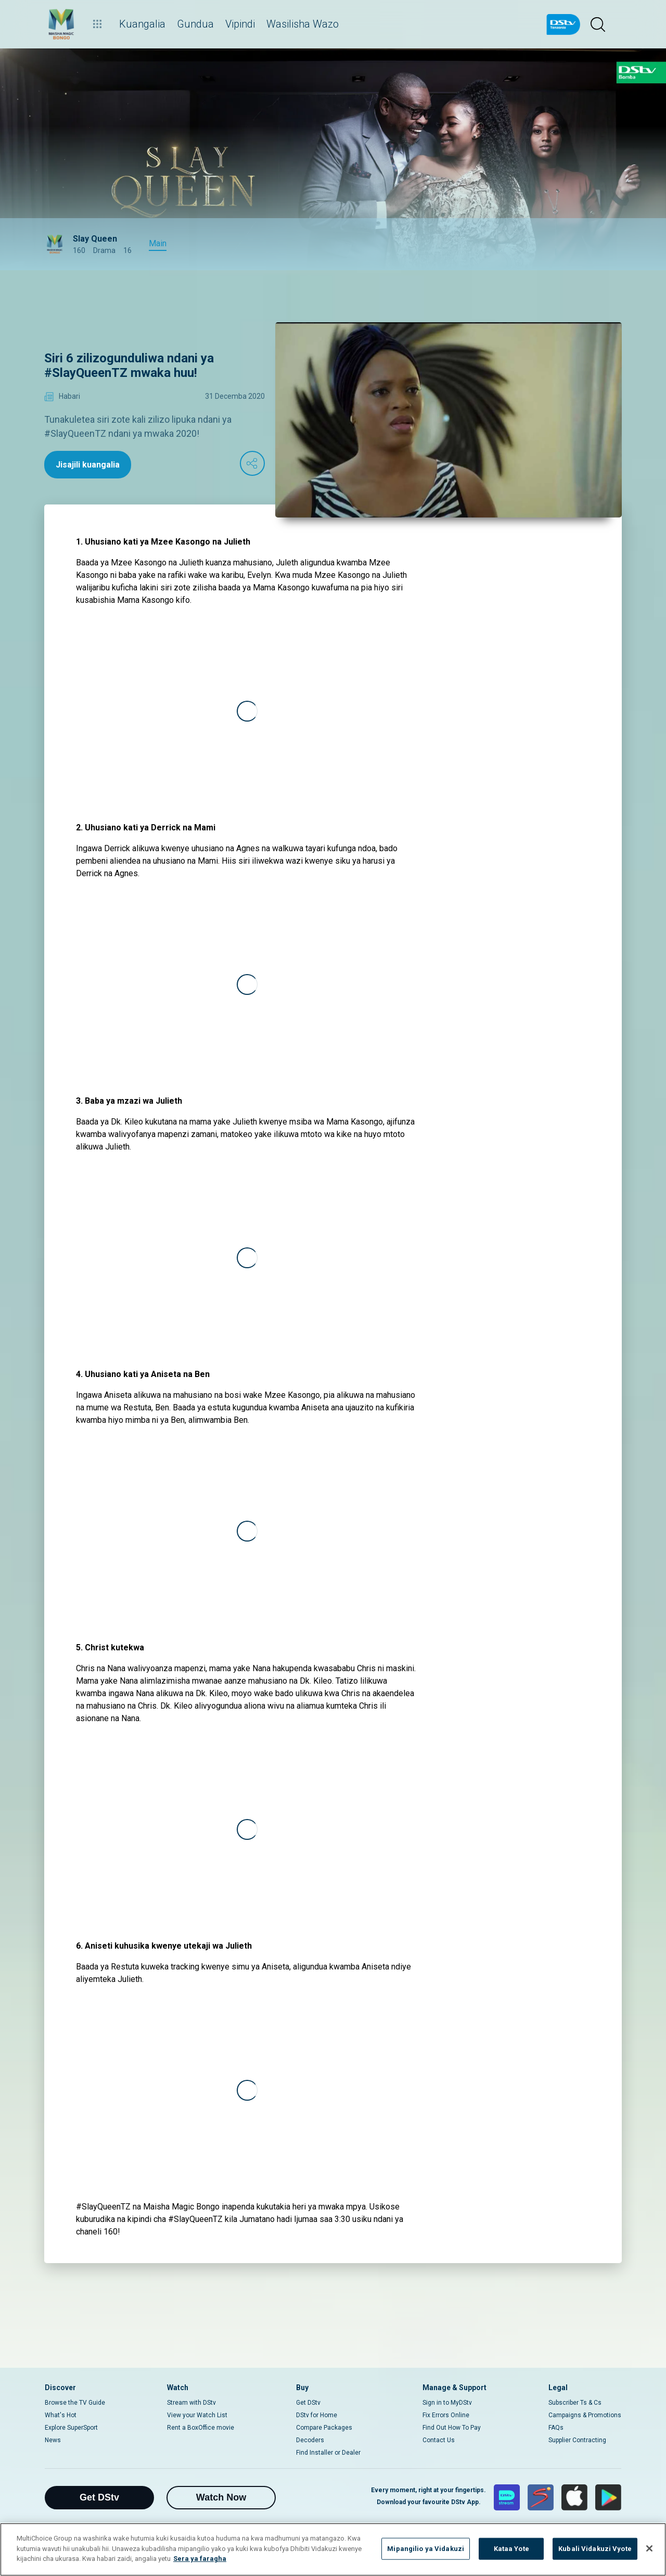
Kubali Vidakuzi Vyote (595, 2549)
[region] (333, 2549)
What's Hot (60, 2415)
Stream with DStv (191, 2402)
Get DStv (308, 2402)
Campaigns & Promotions (584, 2415)
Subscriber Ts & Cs (574, 2402)
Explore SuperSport (71, 2427)
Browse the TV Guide (75, 2402)
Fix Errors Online (445, 2415)
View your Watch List (197, 2415)
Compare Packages (324, 2427)
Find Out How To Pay (451, 2427)
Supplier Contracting (577, 2440)
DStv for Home (316, 2415)
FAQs (555, 2427)
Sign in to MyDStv (447, 2402)
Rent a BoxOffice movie (200, 2427)
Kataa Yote (511, 2549)
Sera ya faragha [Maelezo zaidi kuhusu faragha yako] (199, 2558)
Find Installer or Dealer (328, 2452)
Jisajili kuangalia (88, 465)
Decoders (310, 2440)
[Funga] (649, 2548)
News (53, 2440)
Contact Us (438, 2440)
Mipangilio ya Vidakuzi (425, 2549)
